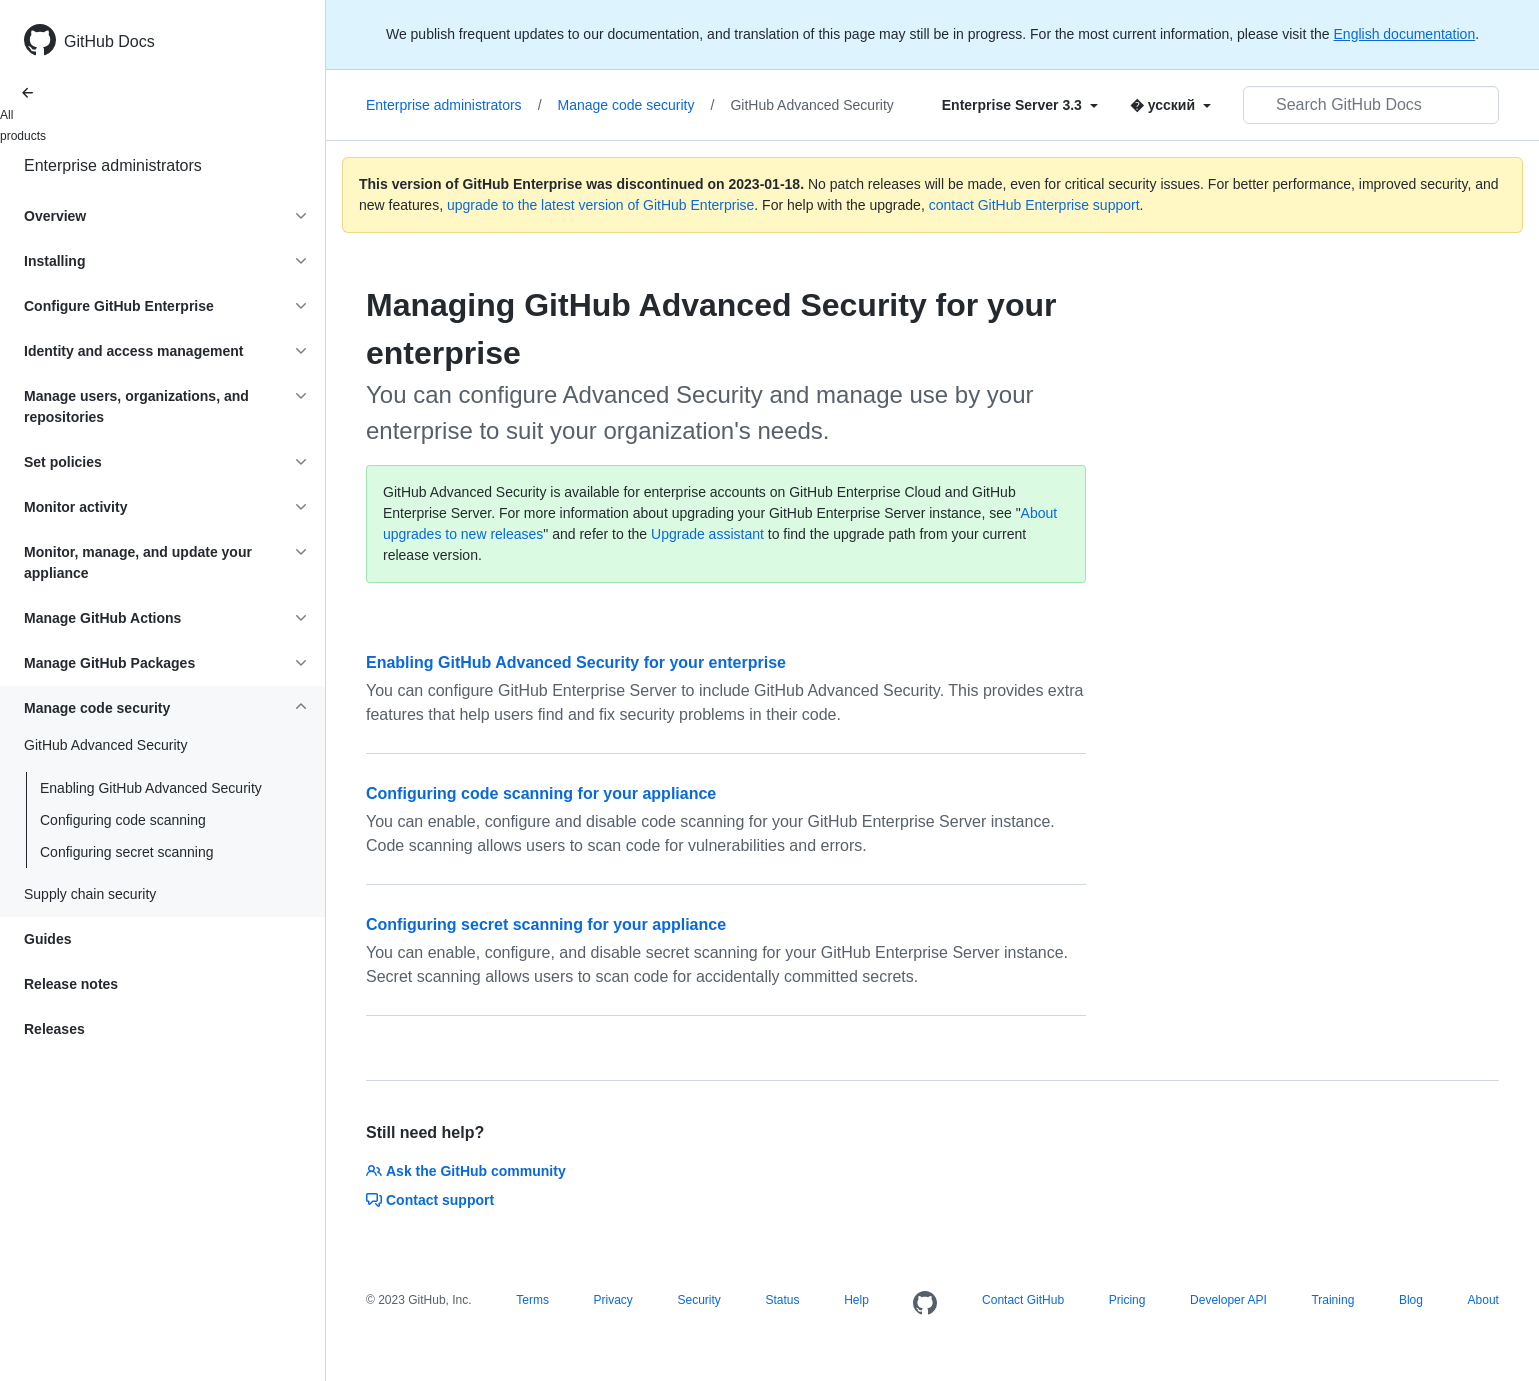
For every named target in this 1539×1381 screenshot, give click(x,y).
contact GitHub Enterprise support (1034, 205)
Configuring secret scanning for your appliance (546, 924)
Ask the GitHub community (466, 1171)
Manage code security (636, 105)
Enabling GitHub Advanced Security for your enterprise (576, 662)
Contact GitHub (1023, 1300)
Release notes (71, 984)
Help (856, 1300)
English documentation (1405, 34)
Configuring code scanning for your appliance (541, 793)
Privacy (613, 1300)
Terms (532, 1300)
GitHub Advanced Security (811, 105)
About (1483, 1300)
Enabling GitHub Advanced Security (151, 788)
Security (698, 1300)
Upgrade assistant (707, 534)
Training (1332, 1300)
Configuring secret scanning (127, 852)
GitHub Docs (109, 41)
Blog (1411, 1300)
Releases (54, 1029)
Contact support (430, 1200)
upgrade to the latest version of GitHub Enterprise (600, 205)
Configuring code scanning (123, 820)
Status (782, 1300)
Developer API (1228, 1300)
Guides (47, 939)
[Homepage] (925, 1304)
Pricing (1127, 1300)
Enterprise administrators (113, 165)
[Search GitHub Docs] (1371, 105)
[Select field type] (1020, 105)
